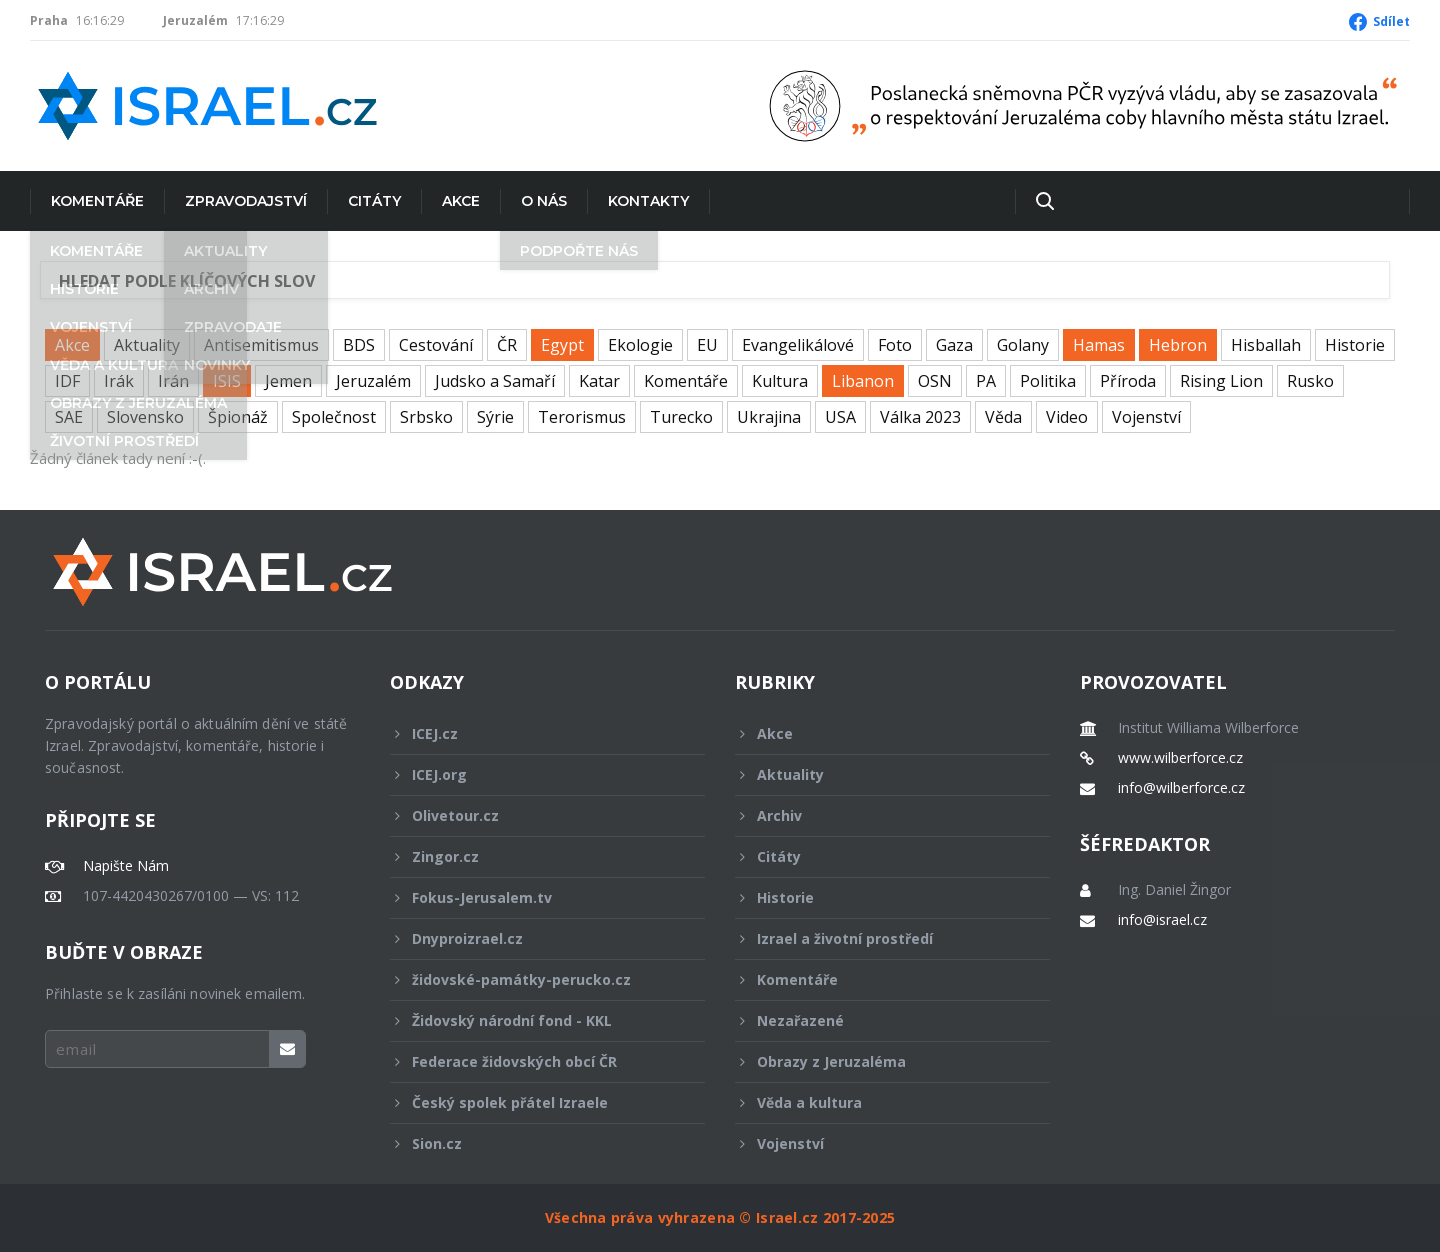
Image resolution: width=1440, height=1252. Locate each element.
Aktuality (147, 345)
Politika (1048, 381)
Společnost (334, 417)
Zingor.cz (534, 856)
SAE (69, 417)
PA (986, 381)
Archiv (879, 815)
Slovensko (145, 417)
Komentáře (97, 201)
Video (1067, 417)
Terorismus (582, 417)
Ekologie (640, 345)
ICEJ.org (534, 774)
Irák (119, 381)
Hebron (1178, 345)
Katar (599, 381)
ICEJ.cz (534, 733)
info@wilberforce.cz (1181, 788)
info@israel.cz (1162, 920)
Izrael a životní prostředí (879, 938)
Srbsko (426, 417)
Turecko (681, 417)
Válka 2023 (920, 417)
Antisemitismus (261, 345)
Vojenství (1146, 417)
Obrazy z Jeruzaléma (879, 1061)
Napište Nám (126, 866)
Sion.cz (534, 1143)
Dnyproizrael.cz (534, 938)
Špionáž (238, 417)
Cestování (436, 345)
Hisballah (1266, 345)
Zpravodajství (246, 201)
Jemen (288, 381)
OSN (935, 381)
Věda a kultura (879, 1102)
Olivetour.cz (534, 815)
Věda (1003, 417)
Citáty (374, 201)
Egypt (562, 345)
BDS (359, 345)
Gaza (954, 345)
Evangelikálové (798, 345)
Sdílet (1391, 21)
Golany (1023, 345)
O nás (544, 201)
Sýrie (495, 417)
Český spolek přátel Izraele (534, 1102)
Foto (895, 345)
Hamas (1099, 345)
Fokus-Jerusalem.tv (534, 897)
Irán (173, 381)
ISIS (227, 381)
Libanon (863, 381)
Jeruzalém (373, 381)
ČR (507, 345)
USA (840, 417)
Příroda (1128, 381)
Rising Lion (1221, 381)
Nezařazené (879, 1020)
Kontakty (648, 201)
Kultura (780, 381)
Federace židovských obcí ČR (534, 1061)
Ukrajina (769, 417)
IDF (67, 381)
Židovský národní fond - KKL (534, 1020)
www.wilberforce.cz (1180, 758)
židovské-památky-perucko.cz (534, 979)
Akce (461, 201)
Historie (1355, 345)
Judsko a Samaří (495, 381)
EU (707, 345)
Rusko (1310, 381)
